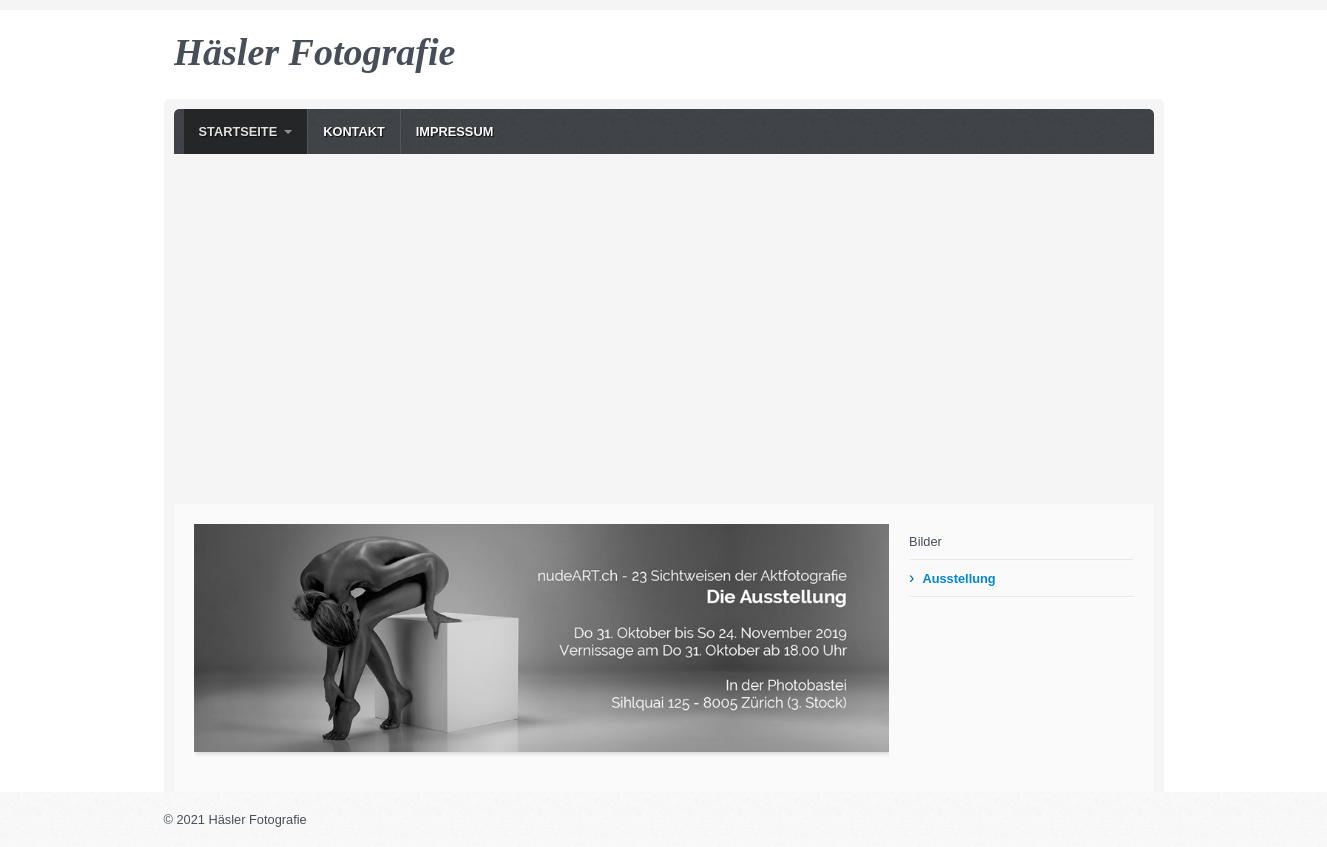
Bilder (925, 541)
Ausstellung (958, 578)
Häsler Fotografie (315, 52)
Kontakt (354, 131)
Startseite (238, 131)
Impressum (455, 131)
